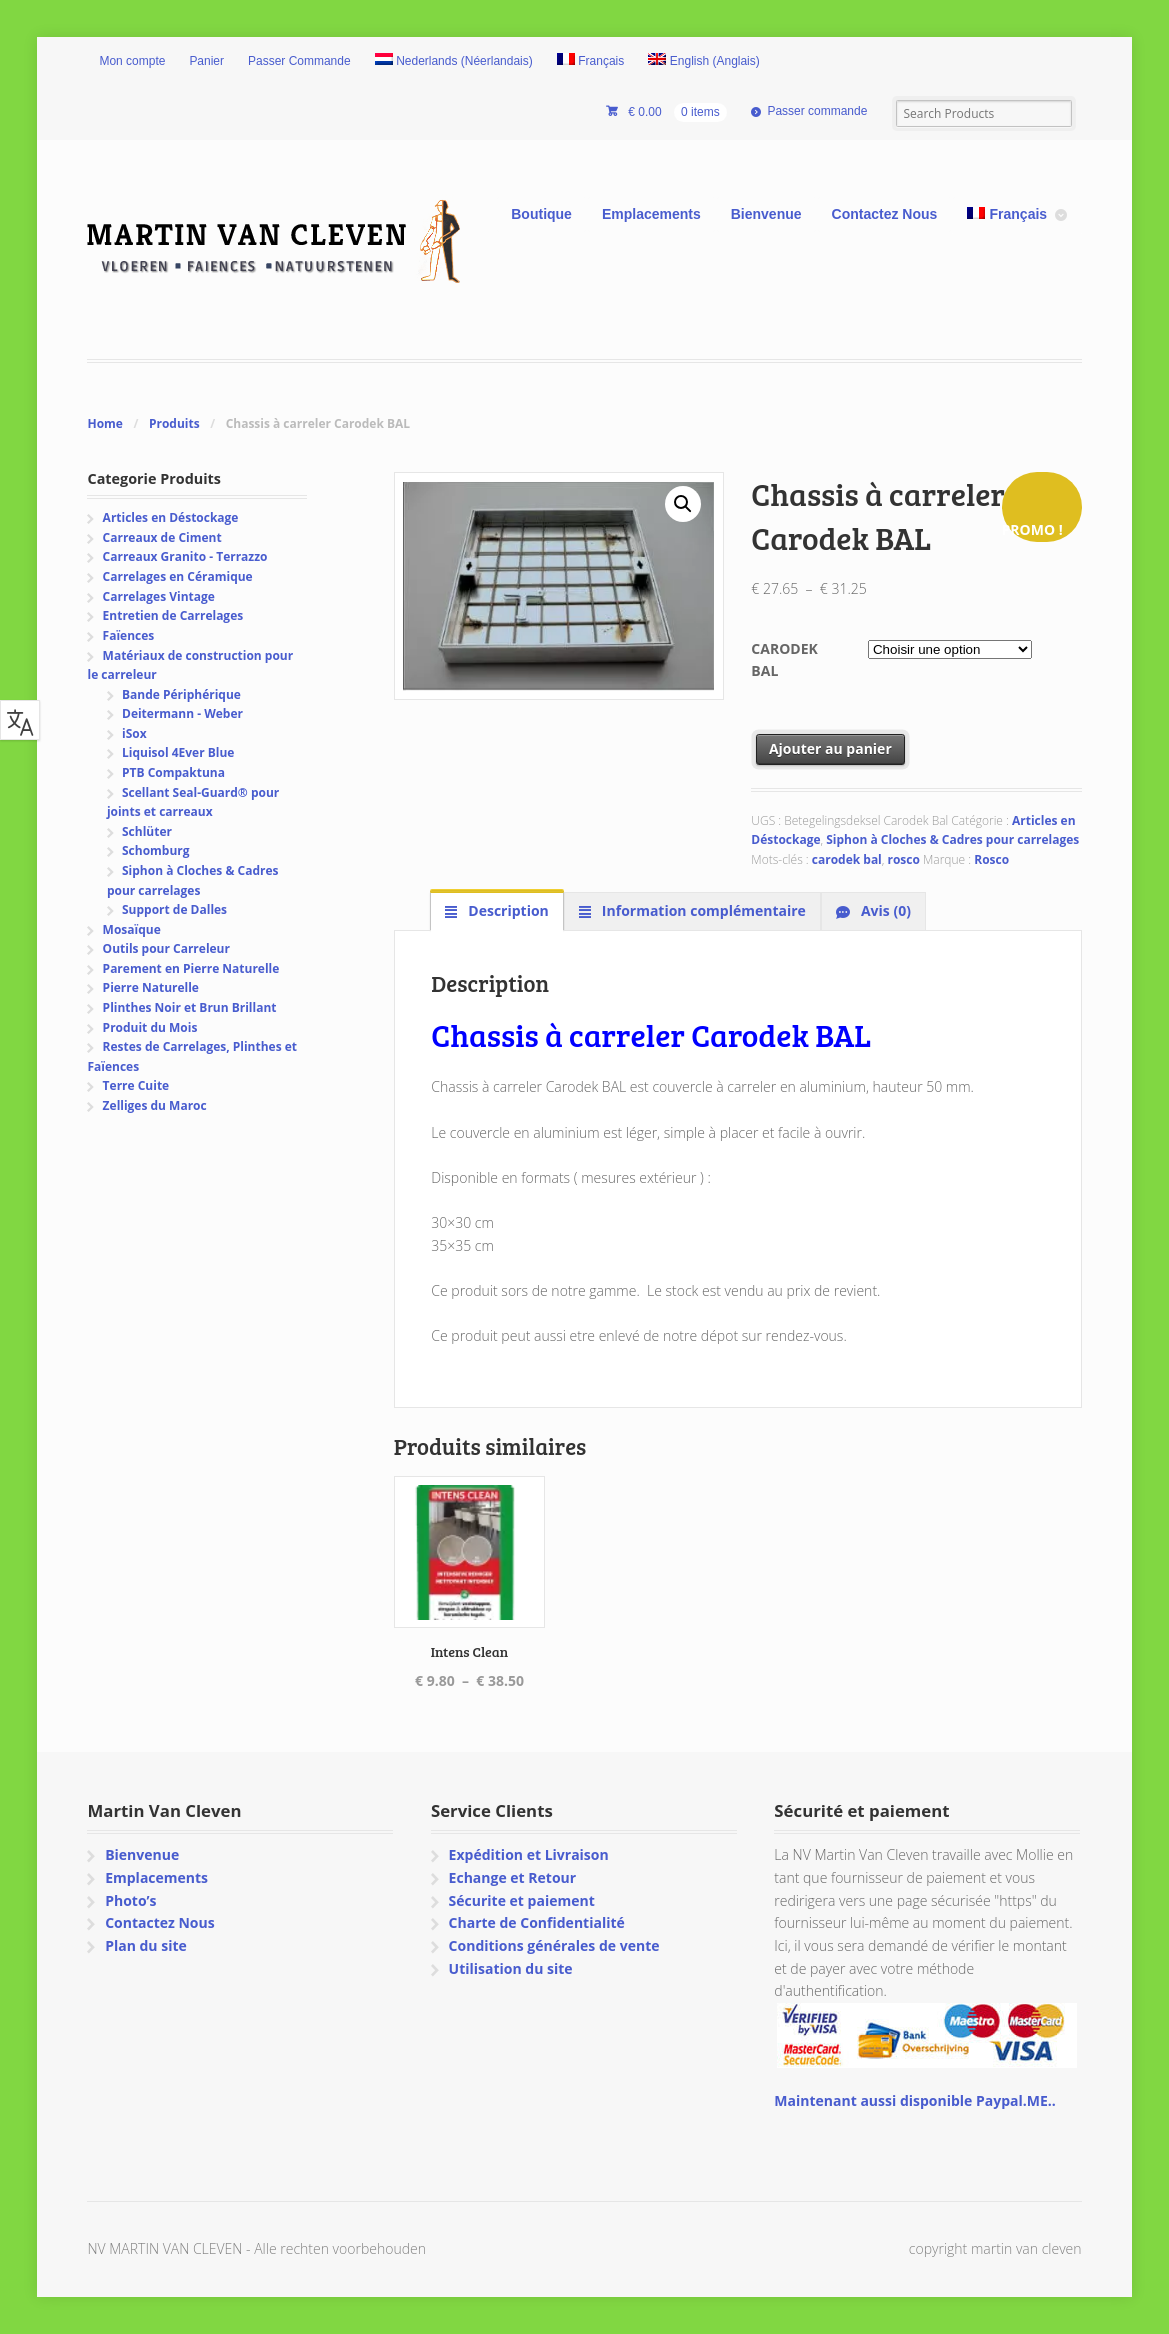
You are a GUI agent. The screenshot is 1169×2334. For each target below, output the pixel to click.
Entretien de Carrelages (173, 615)
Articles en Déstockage (171, 517)
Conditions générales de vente (554, 1945)
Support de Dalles (174, 909)
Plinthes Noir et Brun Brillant (190, 1007)
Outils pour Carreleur (166, 948)
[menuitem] (454, 62)
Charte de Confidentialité (537, 1922)
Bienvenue (766, 214)
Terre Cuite (136, 1085)
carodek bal (847, 859)
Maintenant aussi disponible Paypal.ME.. (914, 2100)
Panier (206, 61)
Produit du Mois (150, 1027)
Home (104, 423)
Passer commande (817, 111)
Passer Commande (299, 61)
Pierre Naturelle (151, 987)
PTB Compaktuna (173, 772)
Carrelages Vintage (159, 596)
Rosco (991, 859)
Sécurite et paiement (522, 1900)
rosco (903, 859)
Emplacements (651, 214)
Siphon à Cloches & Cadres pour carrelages (952, 839)
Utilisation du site (511, 1968)
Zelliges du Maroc (155, 1105)
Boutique (541, 214)
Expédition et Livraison (529, 1854)
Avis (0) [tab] (884, 910)
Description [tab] (507, 910)
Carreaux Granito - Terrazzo (185, 556)
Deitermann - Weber (182, 713)
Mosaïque (132, 929)
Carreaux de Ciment (162, 537)
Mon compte (132, 61)
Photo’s (130, 1900)
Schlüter (147, 831)
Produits (174, 423)
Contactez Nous (885, 214)
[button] (683, 504)
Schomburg (156, 850)
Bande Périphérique (181, 694)
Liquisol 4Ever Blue (178, 752)
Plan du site (146, 1945)
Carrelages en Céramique (178, 576)
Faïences (129, 635)
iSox (134, 733)
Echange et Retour (513, 1877)
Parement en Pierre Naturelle (191, 968)
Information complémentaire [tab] (702, 910)
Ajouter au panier (830, 748)
